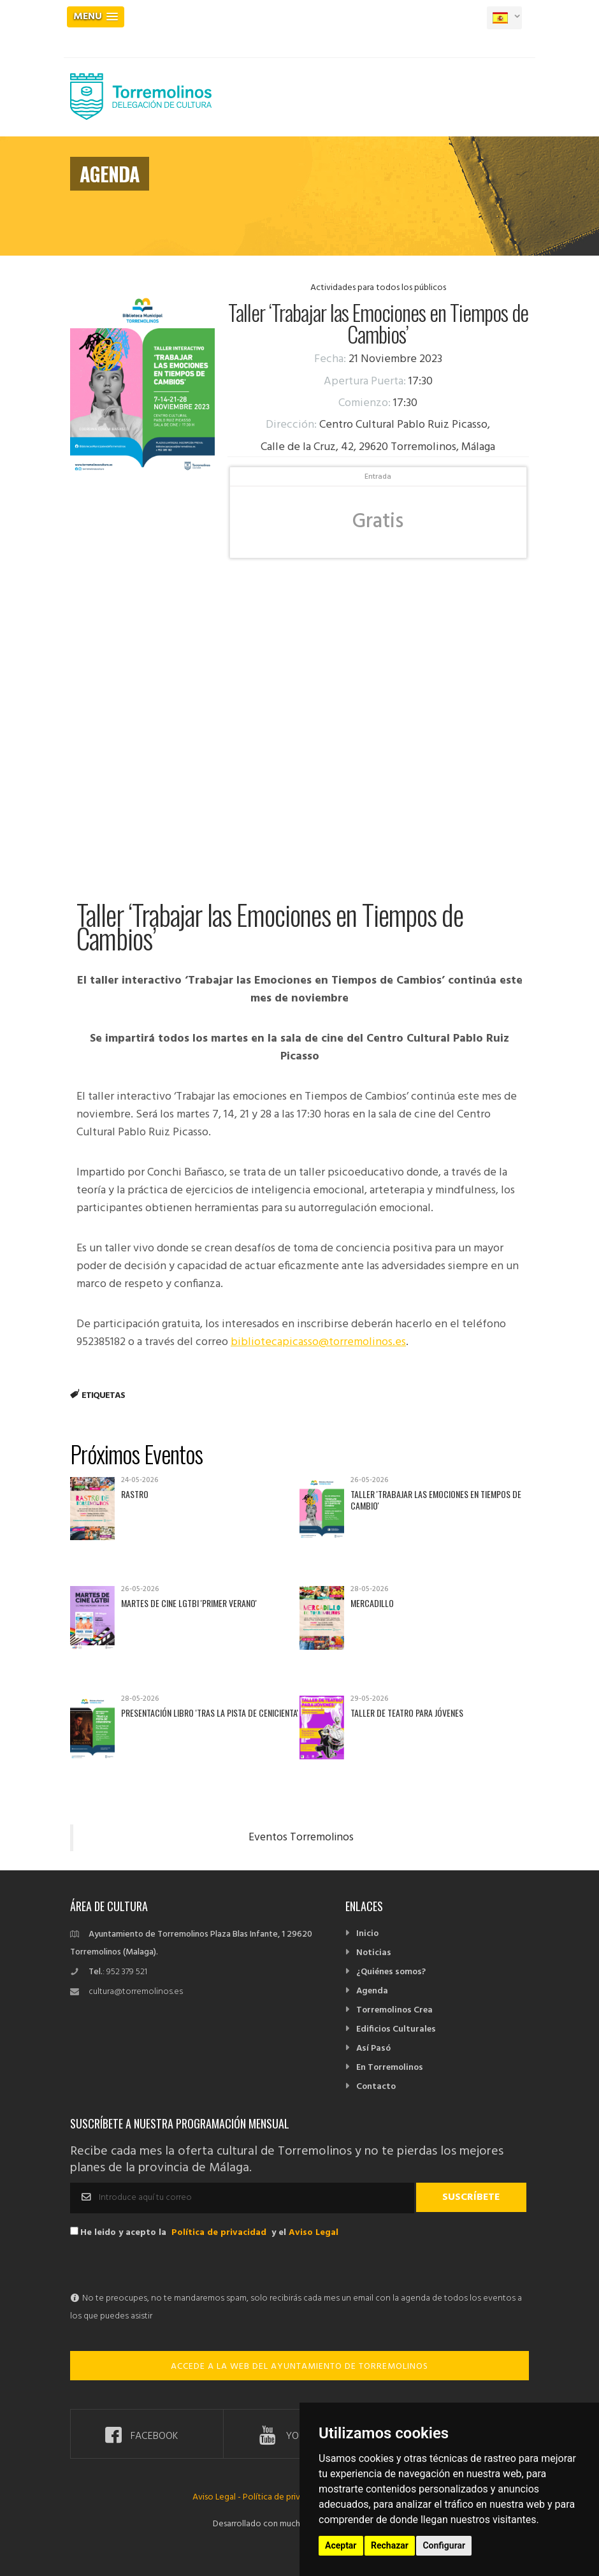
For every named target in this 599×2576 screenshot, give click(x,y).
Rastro (134, 1494)
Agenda (372, 1991)
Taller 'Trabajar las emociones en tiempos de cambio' (435, 1499)
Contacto (376, 2086)
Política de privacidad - (287, 2497)
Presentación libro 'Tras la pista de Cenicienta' (209, 1712)
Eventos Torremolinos (301, 1838)
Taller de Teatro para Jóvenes (406, 1712)
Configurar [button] (443, 2545)
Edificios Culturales (396, 2029)
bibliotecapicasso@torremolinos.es (318, 1342)
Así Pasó (373, 2048)
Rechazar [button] (389, 2545)
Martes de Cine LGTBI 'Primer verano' (189, 1603)
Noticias (373, 1953)
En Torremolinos (389, 2067)
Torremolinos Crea (394, 2010)
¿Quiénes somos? (391, 1972)
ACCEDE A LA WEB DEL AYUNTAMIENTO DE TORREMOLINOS (299, 2366)
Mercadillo (372, 1603)
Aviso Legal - (217, 2497)
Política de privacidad (218, 2232)
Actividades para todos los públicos (378, 287)
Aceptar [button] (341, 2545)
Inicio (367, 1933)
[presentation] (167, 2265)
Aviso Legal (313, 2232)
